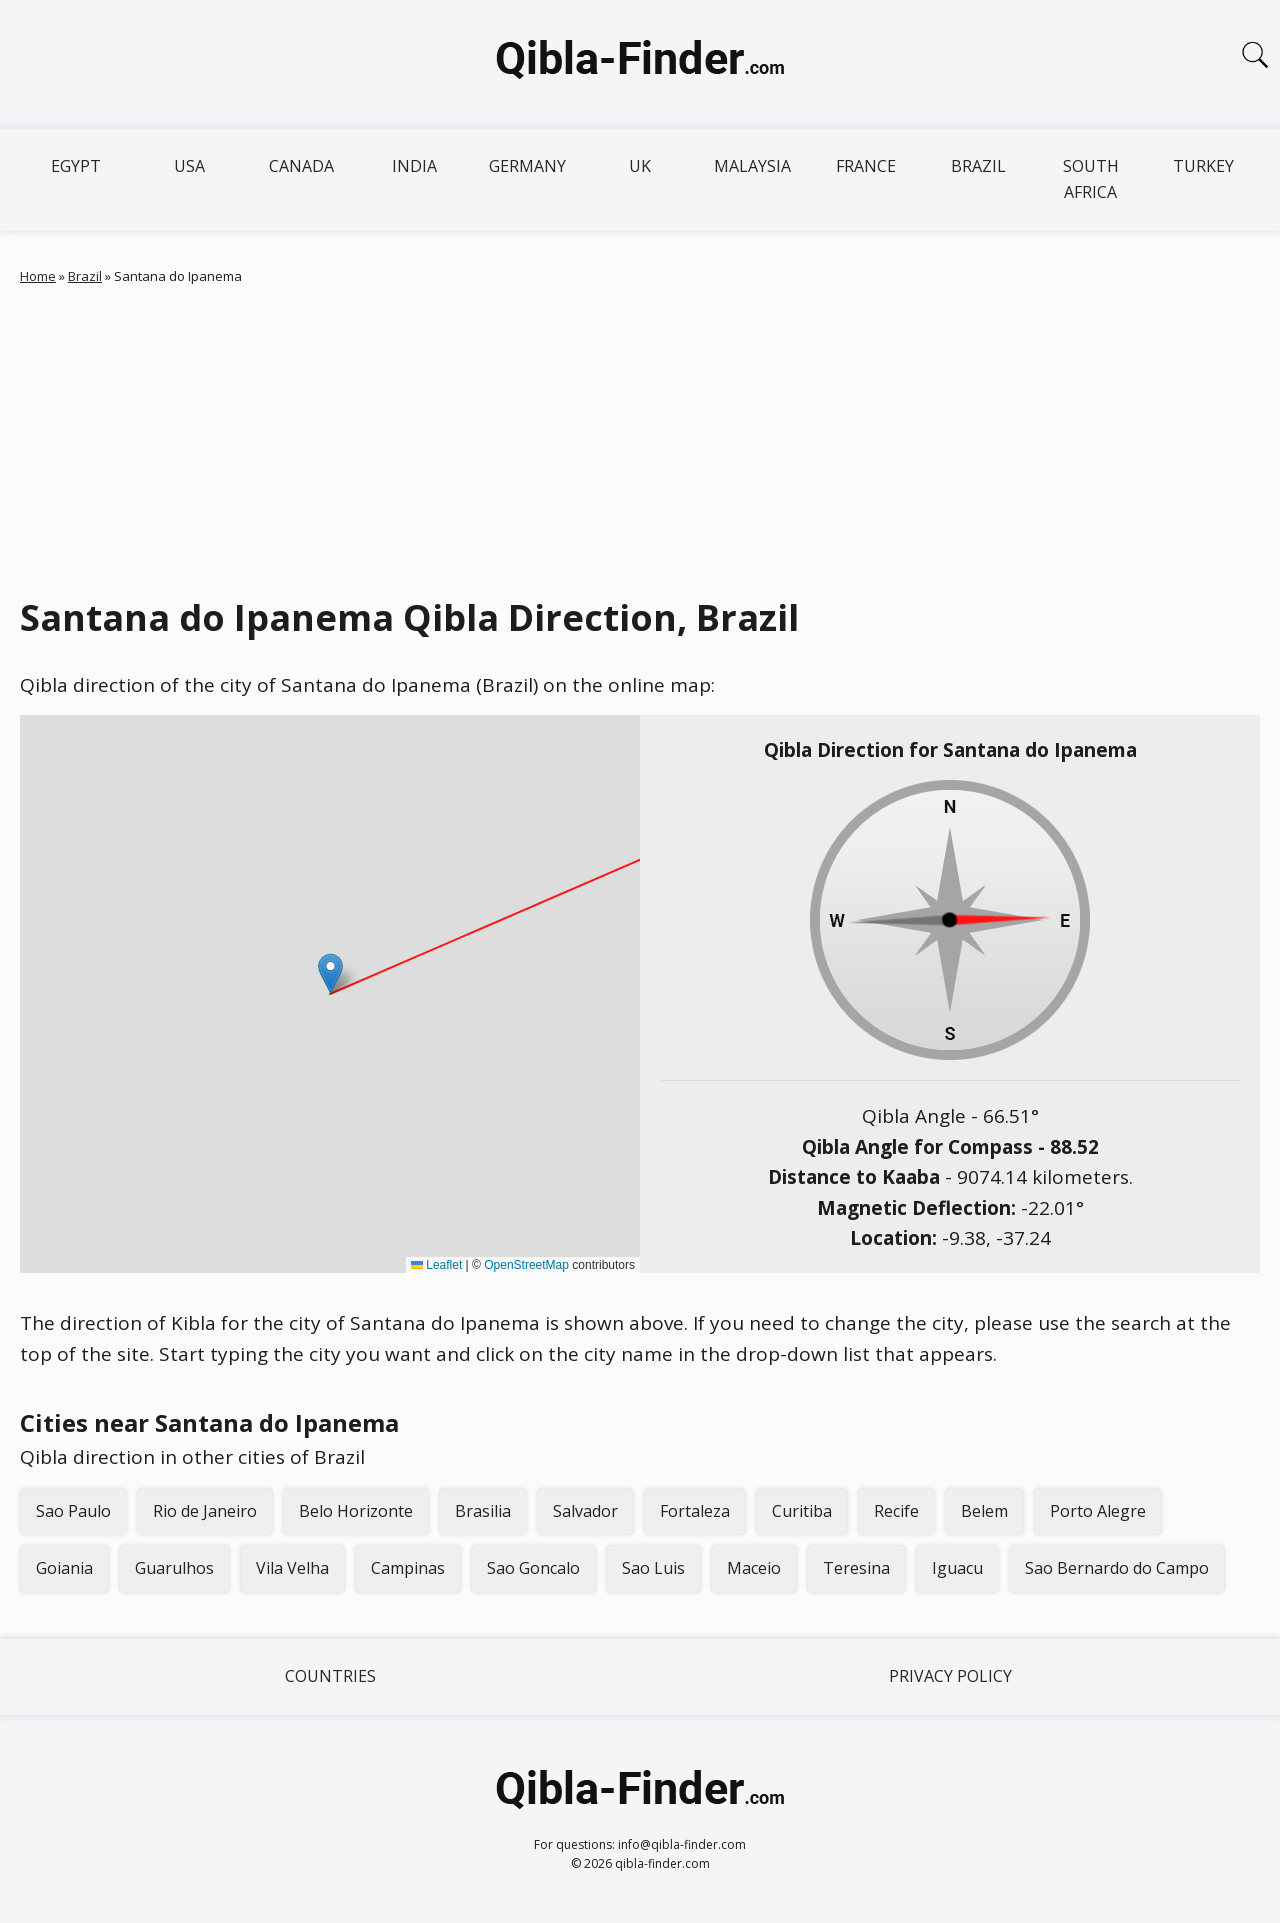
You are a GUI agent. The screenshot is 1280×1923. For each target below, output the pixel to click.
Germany (527, 166)
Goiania (64, 1568)
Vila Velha (292, 1568)
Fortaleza (695, 1511)
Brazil (978, 166)
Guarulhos (174, 1568)
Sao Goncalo (533, 1568)
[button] (330, 973)
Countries (330, 1676)
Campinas (408, 1568)
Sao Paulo (73, 1511)
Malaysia (752, 166)
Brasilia (483, 1511)
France (866, 166)
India (414, 166)
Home (38, 276)
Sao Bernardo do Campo (1117, 1568)
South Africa (1091, 179)
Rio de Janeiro (205, 1511)
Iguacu (957, 1568)
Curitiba (802, 1511)
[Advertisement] (640, 436)
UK (640, 166)
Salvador (585, 1511)
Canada (301, 166)
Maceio (754, 1568)
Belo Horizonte (356, 1511)
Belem (984, 1511)
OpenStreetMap (526, 1265)
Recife (896, 1511)
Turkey (1203, 166)
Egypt (76, 166)
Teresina (856, 1568)
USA (189, 166)
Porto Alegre (1098, 1511)
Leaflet (436, 1265)
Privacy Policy (950, 1676)
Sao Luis (653, 1568)
